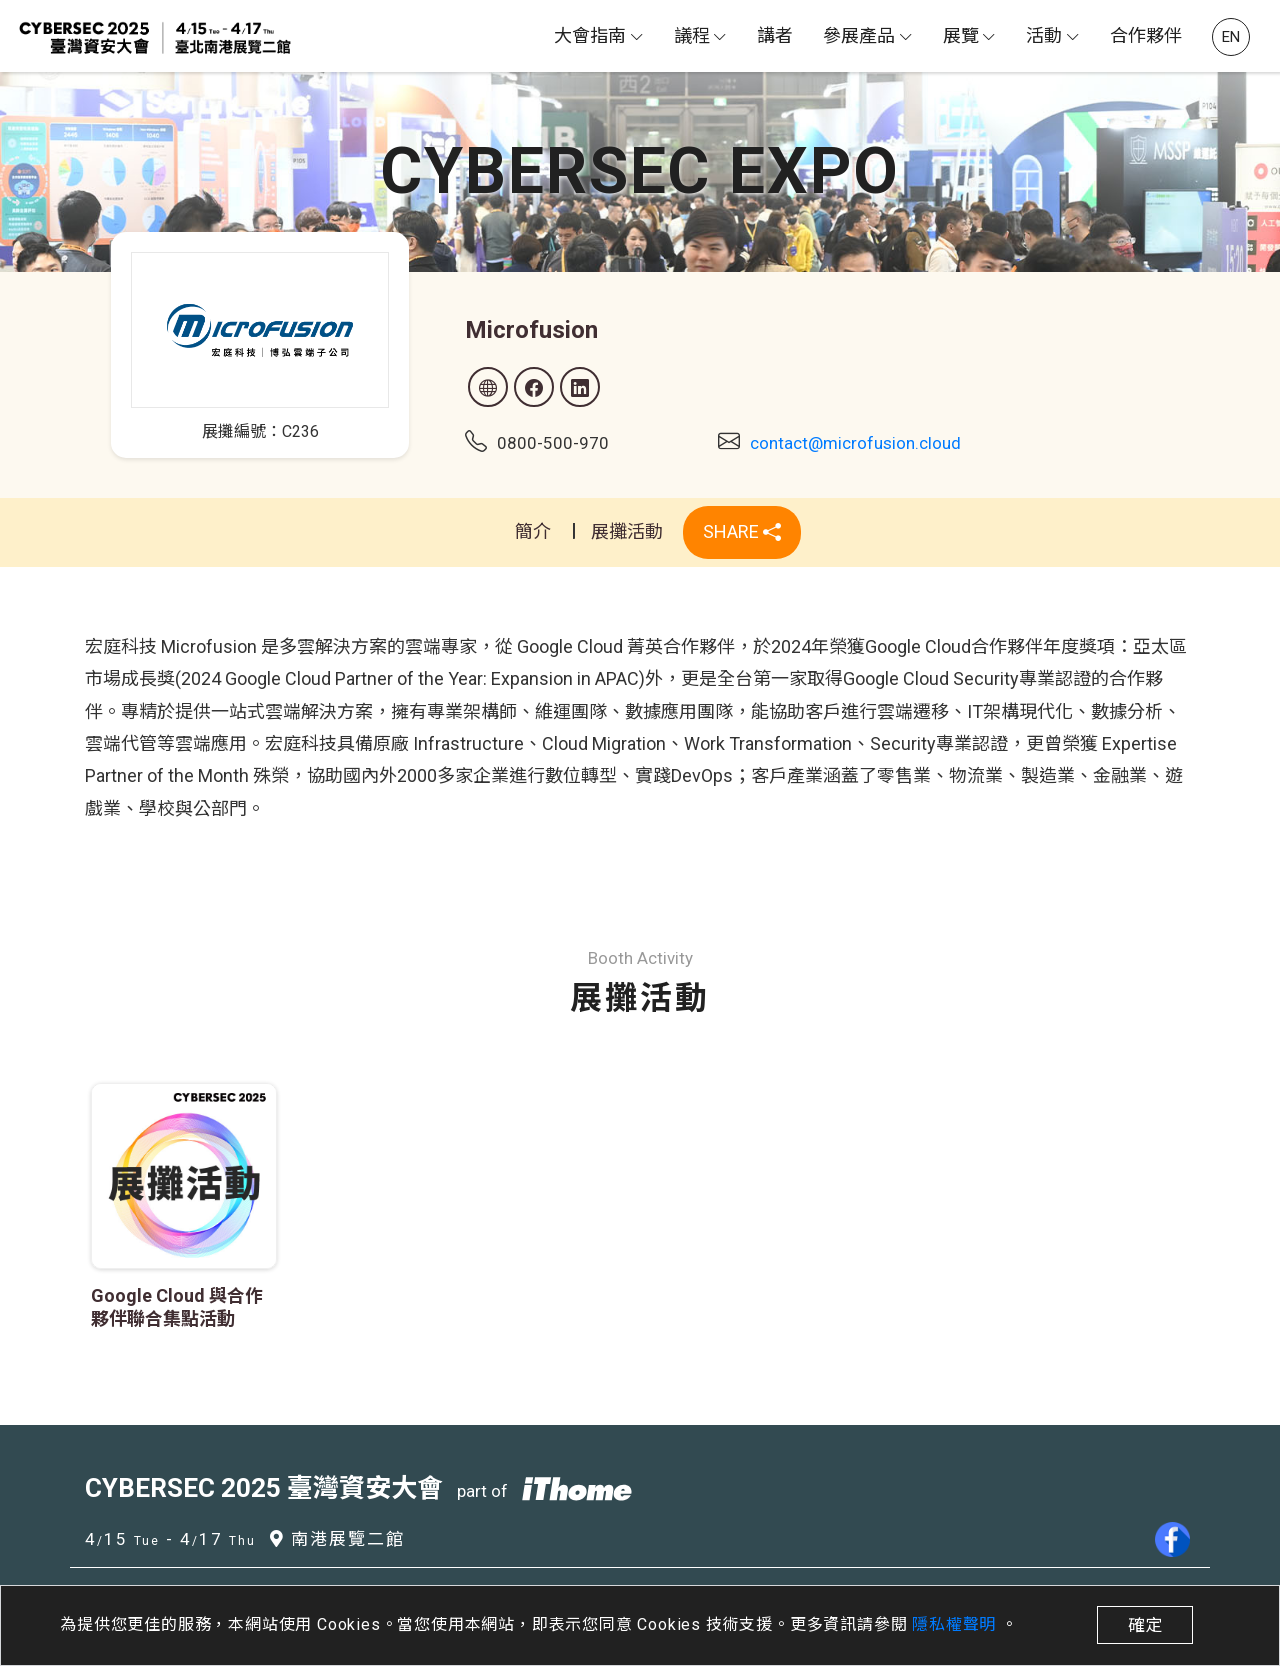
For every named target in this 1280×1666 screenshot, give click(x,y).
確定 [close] (1145, 1625)
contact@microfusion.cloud (855, 443)
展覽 (961, 35)
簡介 (533, 531)
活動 (1044, 35)
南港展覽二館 (337, 1539)
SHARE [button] (742, 531)
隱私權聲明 (956, 1624)
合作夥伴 (1146, 35)
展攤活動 (627, 531)
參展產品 (859, 35)
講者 (775, 35)
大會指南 (590, 35)
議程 (692, 35)
